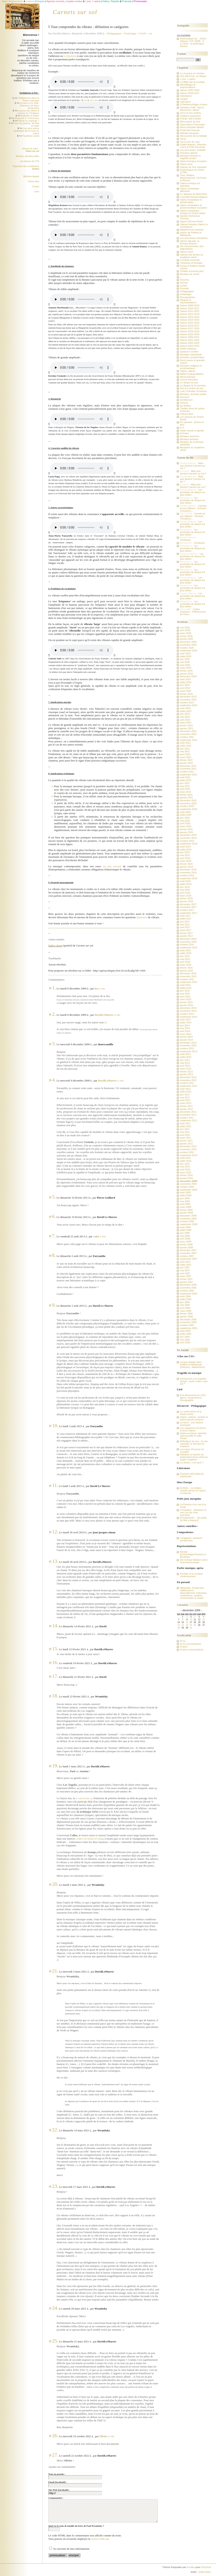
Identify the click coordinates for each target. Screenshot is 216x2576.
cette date (93, 100)
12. (55, 1531)
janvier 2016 (186, 970)
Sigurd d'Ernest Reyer (191, 221)
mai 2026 (185, 627)
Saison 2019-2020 (189, 334)
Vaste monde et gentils (192, 430)
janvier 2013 (186, 1074)
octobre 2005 (187, 1325)
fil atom (184, 1646)
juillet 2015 (185, 988)
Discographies (187, 297)
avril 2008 (185, 1238)
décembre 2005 (188, 1319)
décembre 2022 (188, 731)
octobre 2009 (187, 1187)
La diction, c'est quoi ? (191, 1462)
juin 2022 (185, 748)
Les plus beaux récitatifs (192, 150)
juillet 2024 (185, 682)
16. (55, 1662)
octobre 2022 (187, 737)
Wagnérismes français (191, 229)
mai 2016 (185, 959)
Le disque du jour (189, 382)
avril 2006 (185, 1308)
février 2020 (186, 829)
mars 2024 (185, 691)
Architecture (186, 400)
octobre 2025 (187, 647)
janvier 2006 (186, 1316)
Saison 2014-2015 (189, 319)
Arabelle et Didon (30, 115)
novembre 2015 (188, 976)
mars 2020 (185, 826)
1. (54, 987)
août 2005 (185, 1331)
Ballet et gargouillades (191, 374)
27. (55, 2455)
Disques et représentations (188, 301)
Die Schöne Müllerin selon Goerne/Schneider (194, 1561)
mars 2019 (185, 861)
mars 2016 (185, 964)
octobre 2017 (187, 910)
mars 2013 (185, 1068)
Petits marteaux (188, 348)
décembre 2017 (188, 904)
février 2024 (186, 694)
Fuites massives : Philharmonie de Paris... (193, 612)
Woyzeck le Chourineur (27, 118)
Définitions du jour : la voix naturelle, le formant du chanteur (194, 1444)
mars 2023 (185, 722)
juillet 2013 (185, 1057)
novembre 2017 (188, 907)
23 (187, 1625)
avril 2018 (185, 892)
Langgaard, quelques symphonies (191, 1539)
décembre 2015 (188, 973)
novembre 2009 (188, 1184)
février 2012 (186, 1106)
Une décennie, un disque (193, 76)
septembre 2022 (188, 740)
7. (54, 1235)
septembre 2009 (188, 1189)
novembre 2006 (188, 1287)
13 (203, 1619)
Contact (35, 186)
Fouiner (181, 53)
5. (54, 1197)
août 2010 (185, 1158)
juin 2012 (185, 1094)
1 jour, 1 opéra (187, 79)
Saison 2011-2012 (189, 311)
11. (55, 1485)
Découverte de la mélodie (193, 136)
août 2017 (185, 915)
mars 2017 (185, 930)
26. (55, 2435)
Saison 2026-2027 (189, 93)
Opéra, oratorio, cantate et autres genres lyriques (194, 1418)
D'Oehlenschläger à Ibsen (193, 104)
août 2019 (185, 846)
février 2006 (186, 1313)
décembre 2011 (188, 1112)
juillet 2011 (185, 1126)
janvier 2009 (186, 1212)
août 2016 (185, 950)
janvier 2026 (186, 639)
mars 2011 (185, 1137)
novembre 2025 (188, 645)
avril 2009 (185, 1204)
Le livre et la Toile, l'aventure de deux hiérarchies (29, 105)
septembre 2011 (188, 1120)
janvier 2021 (186, 797)
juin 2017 (185, 921)
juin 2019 (185, 852)
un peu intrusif (112, 866)
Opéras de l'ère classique (193, 167)
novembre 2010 (188, 1149)
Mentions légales (31, 176)
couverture (84, 1798)
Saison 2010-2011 (189, 308)
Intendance (186, 96)
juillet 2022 (185, 745)
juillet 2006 (185, 1299)
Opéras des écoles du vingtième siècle (191, 255)
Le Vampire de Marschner (193, 194)
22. (55, 2129)
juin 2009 (185, 1198)
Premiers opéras (188, 153)
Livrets (183, 285)
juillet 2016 (185, 953)
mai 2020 (185, 820)
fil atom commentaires (191, 1649)
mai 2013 (185, 1063)
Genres (184, 282)
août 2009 (185, 1192)
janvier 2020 (186, 832)
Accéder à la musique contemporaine (191, 1575)
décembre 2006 (188, 1284)
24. (55, 2308)
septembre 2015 (188, 982)
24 (191, 1625)
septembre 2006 (188, 1293)
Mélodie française (189, 133)
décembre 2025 (188, 642)
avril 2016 (185, 962)
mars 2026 (185, 633)
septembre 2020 (188, 809)
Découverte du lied (190, 121)
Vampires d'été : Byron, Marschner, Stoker (192, 108)
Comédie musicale (190, 260)
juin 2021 (185, 783)
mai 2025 (185, 662)
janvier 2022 (186, 763)
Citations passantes (190, 116)
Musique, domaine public (27, 156)
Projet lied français (190, 130)
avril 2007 (185, 1273)
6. (54, 1216)
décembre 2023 (188, 696)
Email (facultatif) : (57, 2482)
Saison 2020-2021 (189, 337)
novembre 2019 (188, 838)
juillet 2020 (185, 815)
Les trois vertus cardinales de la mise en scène (26, 131)
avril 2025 (185, 665)
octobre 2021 (187, 771)
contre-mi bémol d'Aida (89, 1838)
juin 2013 (185, 1060)
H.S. (182, 427)
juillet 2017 (185, 918)
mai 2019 (185, 855)
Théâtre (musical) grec (192, 271)
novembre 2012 (188, 1080)
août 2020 (185, 812)
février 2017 (186, 933)
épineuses (141, 917)
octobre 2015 (187, 979)
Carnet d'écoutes (189, 379)
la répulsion (70, 56)
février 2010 (186, 1175)
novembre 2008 (188, 1218)
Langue (184, 99)
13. (55, 1561)
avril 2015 (185, 996)
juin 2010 (185, 1164)
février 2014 (186, 1037)
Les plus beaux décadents (194, 238)
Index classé (55, 945)
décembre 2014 (188, 1008)
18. (55, 1695)
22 (182, 1625)
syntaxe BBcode (100, 2538)
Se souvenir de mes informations (71, 2548)
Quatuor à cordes (189, 351)
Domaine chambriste (191, 354)
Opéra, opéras (187, 371)
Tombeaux (185, 540)
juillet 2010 (185, 1161)
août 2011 (185, 1123)
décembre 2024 (188, 676)
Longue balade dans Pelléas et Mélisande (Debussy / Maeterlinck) (192, 1364)
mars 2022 (185, 757)
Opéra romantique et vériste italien (191, 200)
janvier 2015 (186, 1005)
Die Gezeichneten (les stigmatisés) (191, 247)
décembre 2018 (188, 869)
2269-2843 (204, 2572)
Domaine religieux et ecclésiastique (191, 366)
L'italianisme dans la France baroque (28, 99)
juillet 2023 (185, 711)
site (103, 988)
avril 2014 (185, 1031)
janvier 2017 (186, 936)
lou (96, 988)
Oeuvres (184, 279)
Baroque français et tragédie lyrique (190, 156)
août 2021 (185, 777)
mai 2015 (185, 993)
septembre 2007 (188, 1259)
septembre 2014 (188, 1017)
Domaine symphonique (192, 357)
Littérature (185, 101)
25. (55, 2340)
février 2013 (186, 1071)
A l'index (184, 433)
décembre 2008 (188, 1215)
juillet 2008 (185, 1230)
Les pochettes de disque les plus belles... (192, 492)
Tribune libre (33, 181)
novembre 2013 (188, 1045)
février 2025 (186, 670)
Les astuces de (29, 161)
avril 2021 (185, 789)
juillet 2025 (185, 656)
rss (150, 33)
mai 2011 (185, 1132)
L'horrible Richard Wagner (193, 197)
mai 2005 (185, 1339)
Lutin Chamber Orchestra (193, 391)
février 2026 (186, 636)
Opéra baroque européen (193, 161)
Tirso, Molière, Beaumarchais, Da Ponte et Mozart (193, 178)
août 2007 (185, 1262)
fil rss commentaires (190, 1644)
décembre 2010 (188, 1146)
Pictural (184, 402)
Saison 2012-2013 (189, 314)
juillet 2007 (185, 1264)
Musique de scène (189, 274)
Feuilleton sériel (31, 136)
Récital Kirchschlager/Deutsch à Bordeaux (193, 1554)
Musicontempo (187, 377)
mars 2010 (185, 1172)
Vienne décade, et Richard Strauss (189, 242)
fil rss (182, 1641)
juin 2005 (185, 1337)
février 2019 (186, 864)
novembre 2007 (188, 1253)
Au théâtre (185, 405)
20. (55, 1884)
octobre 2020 (187, 806)
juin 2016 (185, 956)
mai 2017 (185, 924)
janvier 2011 (186, 1143)
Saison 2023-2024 (189, 346)
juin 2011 (185, 1129)
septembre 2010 (188, 1155)
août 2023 (185, 708)
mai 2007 (185, 1270)
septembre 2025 (188, 650)
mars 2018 (185, 895)
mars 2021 (185, 792)
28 (178, 1628)
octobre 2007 (187, 1256)
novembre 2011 (188, 1114)
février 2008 (186, 1244)
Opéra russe (186, 251)
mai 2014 (185, 1028)
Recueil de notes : (30, 149)
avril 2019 (185, 858)
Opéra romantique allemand (189, 189)
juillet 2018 (185, 884)
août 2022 (185, 742)
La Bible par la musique (192, 82)
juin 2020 (185, 817)
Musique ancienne (189, 436)
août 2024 (185, 679)
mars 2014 (185, 1034)
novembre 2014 (188, 1011)
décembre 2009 (188, 1181)
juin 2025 (185, 659)
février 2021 (186, 795)
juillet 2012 (185, 1091)
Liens (36, 191)
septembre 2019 (188, 843)
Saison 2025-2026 (189, 90)
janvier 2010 (186, 1178)
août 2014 (185, 1019)
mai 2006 (185, 1305)
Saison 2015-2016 (189, 322)
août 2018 (185, 881)
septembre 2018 (188, 878)
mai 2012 (185, 1097)
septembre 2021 (188, 774)
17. (55, 1676)
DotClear (206, 2567)
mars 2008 (185, 1241)
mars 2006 (185, 1311)
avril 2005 (185, 1342)
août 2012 (185, 1089)
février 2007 (186, 1279)
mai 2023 (185, 717)
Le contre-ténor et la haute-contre (190, 1412)
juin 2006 (185, 1302)
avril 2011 (185, 1135)
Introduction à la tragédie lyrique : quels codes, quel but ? (193, 1381)
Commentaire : (55, 2498)
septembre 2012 (188, 1086)
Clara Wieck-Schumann (192, 124)
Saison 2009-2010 (189, 305)
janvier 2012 (186, 1109)
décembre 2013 (188, 1042)
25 (195, 1625)
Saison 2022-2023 (189, 343)
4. (54, 1080)
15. (55, 1648)
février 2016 (186, 967)
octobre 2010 (187, 1152)
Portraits (184, 288)
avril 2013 (185, 1065)
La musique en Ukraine (192, 73)
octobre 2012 (187, 1083)
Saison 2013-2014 (189, 317)
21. (55, 1971)
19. (55, 1765)
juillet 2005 (185, 1334)
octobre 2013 (187, 1048)
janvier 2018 (186, 901)
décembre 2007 (188, 1250)
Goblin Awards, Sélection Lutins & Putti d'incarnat (193, 145)
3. (54, 1043)
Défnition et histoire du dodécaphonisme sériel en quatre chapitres (194, 1457)
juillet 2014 (185, 1022)
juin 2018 (185, 887)
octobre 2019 (187, 841)
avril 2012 (185, 1100)
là (105, 1022)
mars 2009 (185, 1207)
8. (54, 1255)
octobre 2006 (187, 1290)
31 (191, 1628)
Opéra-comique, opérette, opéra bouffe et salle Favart (193, 1436)
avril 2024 (185, 688)
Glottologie (130, 33)
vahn (96, 1236)
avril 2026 (185, 630)
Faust (183, 139)
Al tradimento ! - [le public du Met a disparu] (193, 1519)
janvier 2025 (186, 673)
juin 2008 (185, 1233)
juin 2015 (185, 990)
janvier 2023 (186, 728)
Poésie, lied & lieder (190, 118)
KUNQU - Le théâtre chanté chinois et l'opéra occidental (192, 1490)
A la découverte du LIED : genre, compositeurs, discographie (193, 1397)
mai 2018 (185, 890)
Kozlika (191, 2567)
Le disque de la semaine (193, 385)
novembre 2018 (188, 872)
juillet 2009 (185, 1195)
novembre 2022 (188, 734)
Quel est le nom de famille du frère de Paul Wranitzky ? (76, 2526)
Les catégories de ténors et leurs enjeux (193, 1429)
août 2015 (185, 985)
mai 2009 (185, 1201)
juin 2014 (185, 1025)
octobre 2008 (187, 1221)
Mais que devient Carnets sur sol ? (192, 466)
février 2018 (186, 898)
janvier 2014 (186, 1039)
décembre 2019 (188, 835)
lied (85, 100)
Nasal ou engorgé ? (28, 120)
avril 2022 (185, 754)
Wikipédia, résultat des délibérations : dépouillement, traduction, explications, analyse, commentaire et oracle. (193, 1593)
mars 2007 (185, 1276)
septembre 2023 (188, 705)
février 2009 (186, 1210)
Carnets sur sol (75, 12)
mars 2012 (185, 1103)
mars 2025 (185, 667)
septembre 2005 (188, 1328)
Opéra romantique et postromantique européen (193, 206)
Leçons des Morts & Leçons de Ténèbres (28, 111)
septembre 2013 (188, 1051)
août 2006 (185, 1296)
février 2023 (186, 725)
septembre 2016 (188, 947)
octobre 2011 (187, 1117)
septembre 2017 (188, 913)
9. (54, 1305)
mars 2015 (185, 999)
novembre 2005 (188, 1322)
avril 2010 (185, 1169)
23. (55, 2186)
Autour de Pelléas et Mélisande (190, 233)
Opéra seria (186, 164)
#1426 (142, 33)
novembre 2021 (188, 768)
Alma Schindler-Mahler (192, 127)
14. (55, 1625)
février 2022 (186, 760)
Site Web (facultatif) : (59, 2490)
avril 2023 (185, 720)
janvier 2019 (186, 867)
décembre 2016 (188, 939)
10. (55, 1425)
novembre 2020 (188, 803)
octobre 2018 (187, 875)
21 (178, 1625)
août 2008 (185, 1227)
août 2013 (185, 1054)
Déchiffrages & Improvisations (188, 85)
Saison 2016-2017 (189, 325)
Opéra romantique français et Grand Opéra (192, 211)
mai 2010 (185, 1166)
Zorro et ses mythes (190, 113)
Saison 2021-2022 (189, 340)
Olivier (103, 2436)
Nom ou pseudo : (56, 2474)
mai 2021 (185, 786)
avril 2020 (185, 823)
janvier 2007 (186, 1282)
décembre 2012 (188, 1077)
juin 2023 (185, 714)
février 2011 (186, 1140)
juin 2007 (185, 1267)
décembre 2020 (188, 800)
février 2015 (186, 1002)
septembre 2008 (188, 1224)
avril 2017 (185, 927)
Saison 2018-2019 (189, 331)
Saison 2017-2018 (189, 328)
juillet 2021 (185, 780)
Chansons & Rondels (191, 263)
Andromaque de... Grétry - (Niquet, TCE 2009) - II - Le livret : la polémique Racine (194, 42)
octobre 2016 (187, 944)
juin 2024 (185, 685)
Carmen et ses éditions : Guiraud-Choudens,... (193, 508)
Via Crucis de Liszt (190, 142)
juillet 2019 (185, 849)
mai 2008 (185, 1236)
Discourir (184, 397)
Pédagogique (115, 33)
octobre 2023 (187, 702)
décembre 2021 (188, 766)
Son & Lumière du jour (192, 388)
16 (187, 1622)
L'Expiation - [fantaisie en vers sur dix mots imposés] (193, 1512)
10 (191, 1619)
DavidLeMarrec (103, 1014)
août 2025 (185, 653)
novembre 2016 (188, 942)
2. (54, 1014)
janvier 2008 (186, 1247)
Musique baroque (189, 439)
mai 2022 (185, 751)
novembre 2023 (188, 699)
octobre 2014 (187, 1014)
